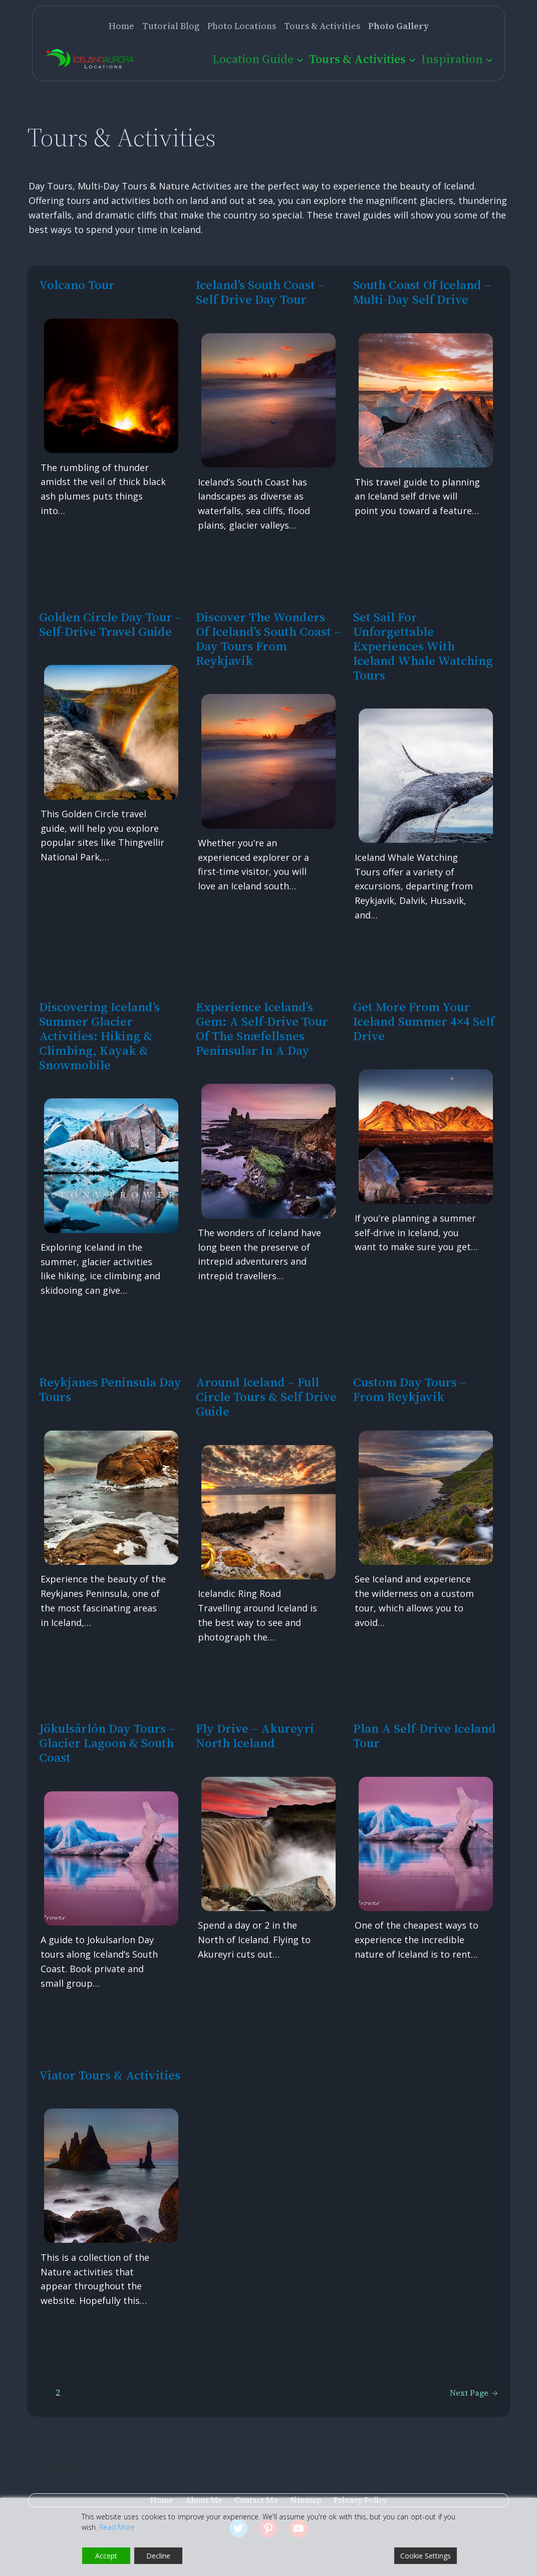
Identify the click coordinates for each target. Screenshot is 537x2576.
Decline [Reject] (158, 2555)
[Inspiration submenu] (489, 59)
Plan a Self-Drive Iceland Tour (424, 1735)
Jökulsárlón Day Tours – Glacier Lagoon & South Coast (107, 1743)
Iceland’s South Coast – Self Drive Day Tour (260, 292)
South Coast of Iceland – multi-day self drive (422, 292)
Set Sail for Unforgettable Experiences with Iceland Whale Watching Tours (423, 646)
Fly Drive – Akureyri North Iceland (255, 1735)
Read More (117, 2527)
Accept (106, 2555)
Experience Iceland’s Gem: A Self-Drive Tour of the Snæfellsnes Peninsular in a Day (262, 1029)
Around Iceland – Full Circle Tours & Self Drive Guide (266, 1397)
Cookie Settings (425, 2555)
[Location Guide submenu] (300, 59)
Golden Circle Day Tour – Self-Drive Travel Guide (110, 624)
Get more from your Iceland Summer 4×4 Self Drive (423, 1021)
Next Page (474, 2393)
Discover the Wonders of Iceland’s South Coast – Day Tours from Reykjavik (268, 639)
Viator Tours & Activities (109, 2075)
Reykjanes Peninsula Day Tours (110, 1389)
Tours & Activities (357, 59)
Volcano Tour (77, 285)
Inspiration (452, 59)
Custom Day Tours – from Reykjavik (409, 1389)
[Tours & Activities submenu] (412, 59)
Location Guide (253, 59)
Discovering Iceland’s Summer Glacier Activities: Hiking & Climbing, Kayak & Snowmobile (99, 1036)
